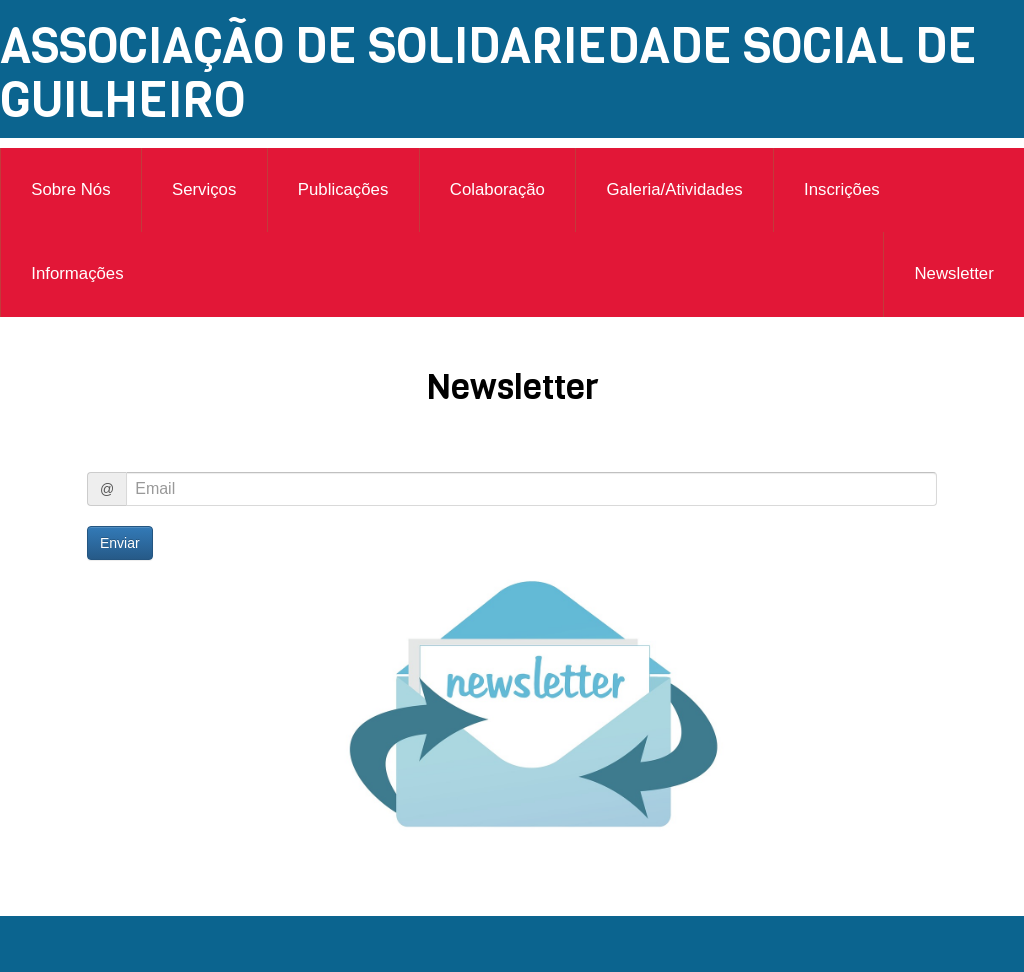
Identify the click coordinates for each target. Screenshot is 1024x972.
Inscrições (842, 189)
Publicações (343, 189)
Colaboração (497, 189)
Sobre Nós (70, 189)
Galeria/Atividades (674, 189)
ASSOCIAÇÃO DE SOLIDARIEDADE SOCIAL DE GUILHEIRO (488, 73)
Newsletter (953, 273)
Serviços (204, 189)
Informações (77, 273)
